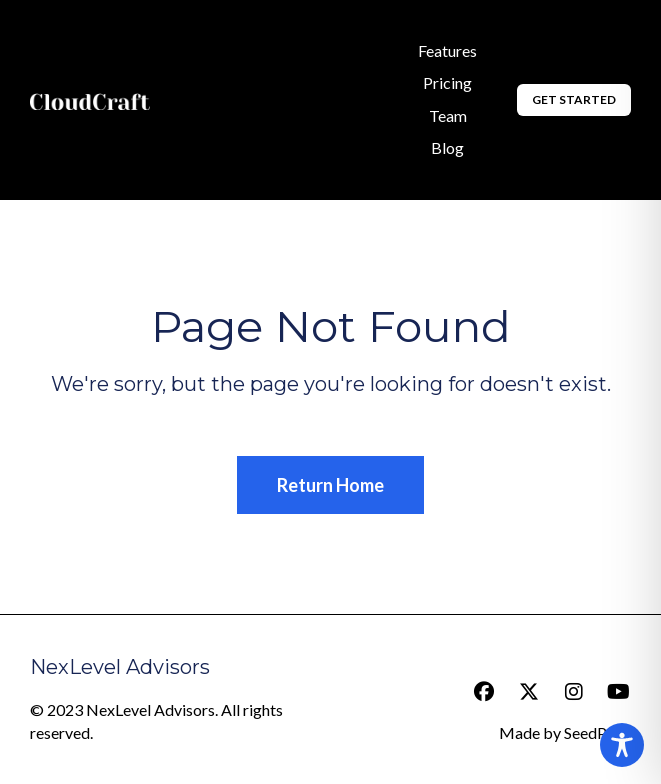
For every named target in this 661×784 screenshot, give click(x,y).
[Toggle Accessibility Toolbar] (622, 745)
